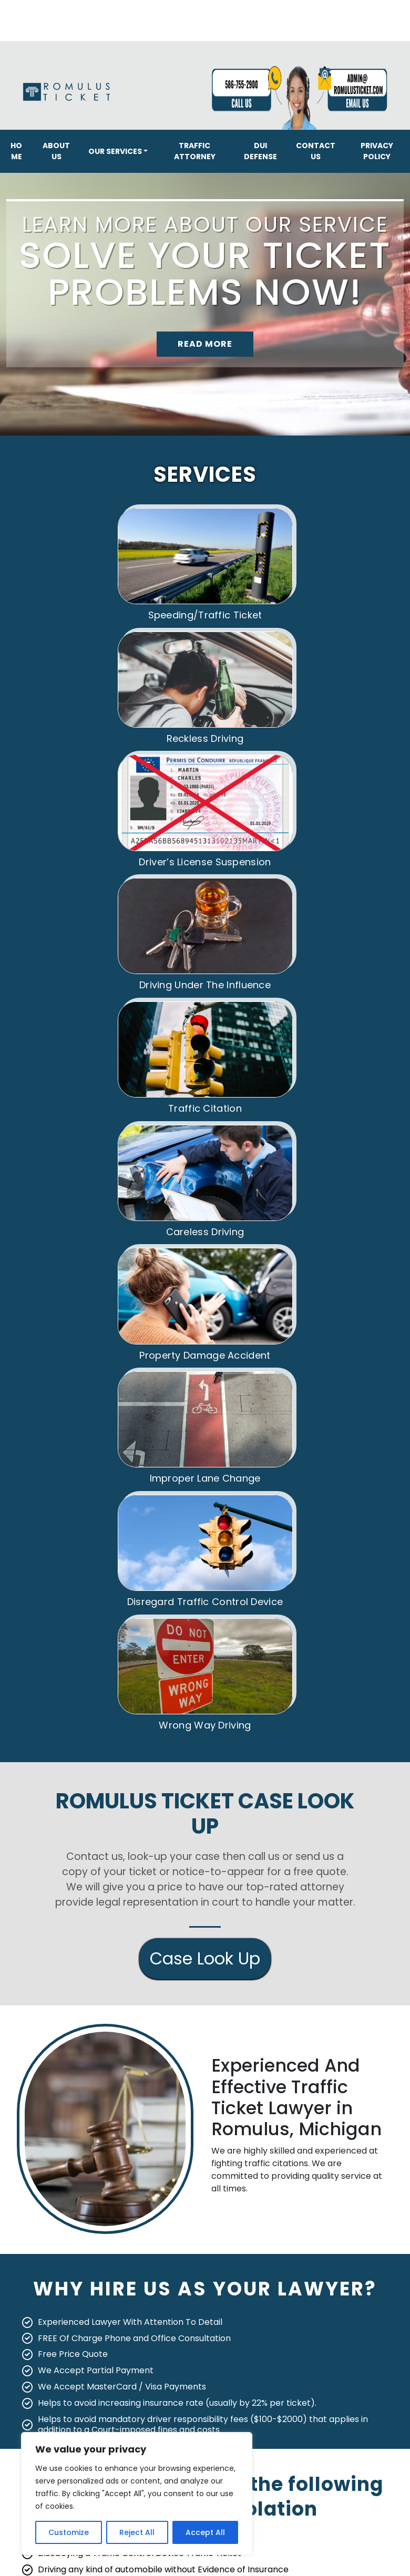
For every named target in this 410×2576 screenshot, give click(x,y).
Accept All (205, 2532)
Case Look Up (205, 1794)
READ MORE (205, 344)
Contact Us (315, 151)
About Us (56, 151)
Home (16, 151)
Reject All (137, 2532)
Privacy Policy (377, 151)
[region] (136, 2493)
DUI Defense (260, 151)
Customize (68, 2532)
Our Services (115, 151)
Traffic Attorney (195, 151)
